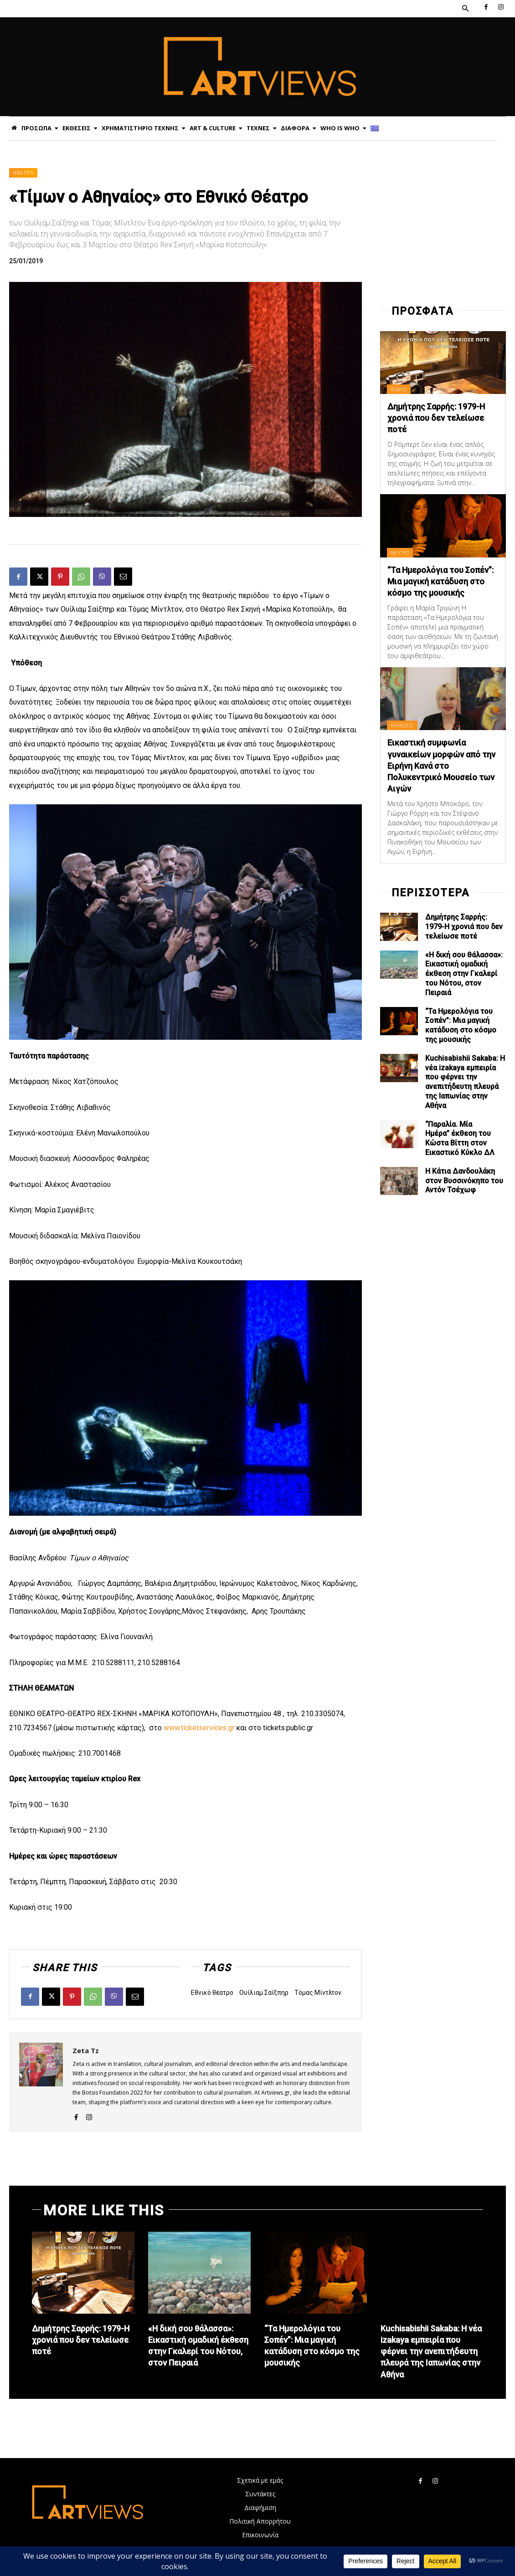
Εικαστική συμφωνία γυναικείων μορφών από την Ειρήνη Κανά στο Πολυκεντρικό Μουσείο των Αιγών (441, 765)
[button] (465, 8)
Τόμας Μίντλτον (317, 1992)
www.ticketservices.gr (199, 1727)
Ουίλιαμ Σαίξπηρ (263, 1992)
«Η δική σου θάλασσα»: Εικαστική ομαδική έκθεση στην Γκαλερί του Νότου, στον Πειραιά (464, 974)
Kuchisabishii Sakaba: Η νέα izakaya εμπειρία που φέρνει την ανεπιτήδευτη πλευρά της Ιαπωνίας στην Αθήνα (465, 1082)
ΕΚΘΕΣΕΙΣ (402, 725)
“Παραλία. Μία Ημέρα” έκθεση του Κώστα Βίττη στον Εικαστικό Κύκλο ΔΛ (459, 1138)
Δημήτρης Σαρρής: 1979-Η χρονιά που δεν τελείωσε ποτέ (436, 418)
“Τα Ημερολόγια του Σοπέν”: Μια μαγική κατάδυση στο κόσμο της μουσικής (440, 581)
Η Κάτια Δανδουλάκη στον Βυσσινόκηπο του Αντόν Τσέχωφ (464, 1181)
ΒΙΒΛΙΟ (399, 389)
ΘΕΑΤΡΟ (23, 173)
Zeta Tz (85, 2050)
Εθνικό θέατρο (212, 1992)
